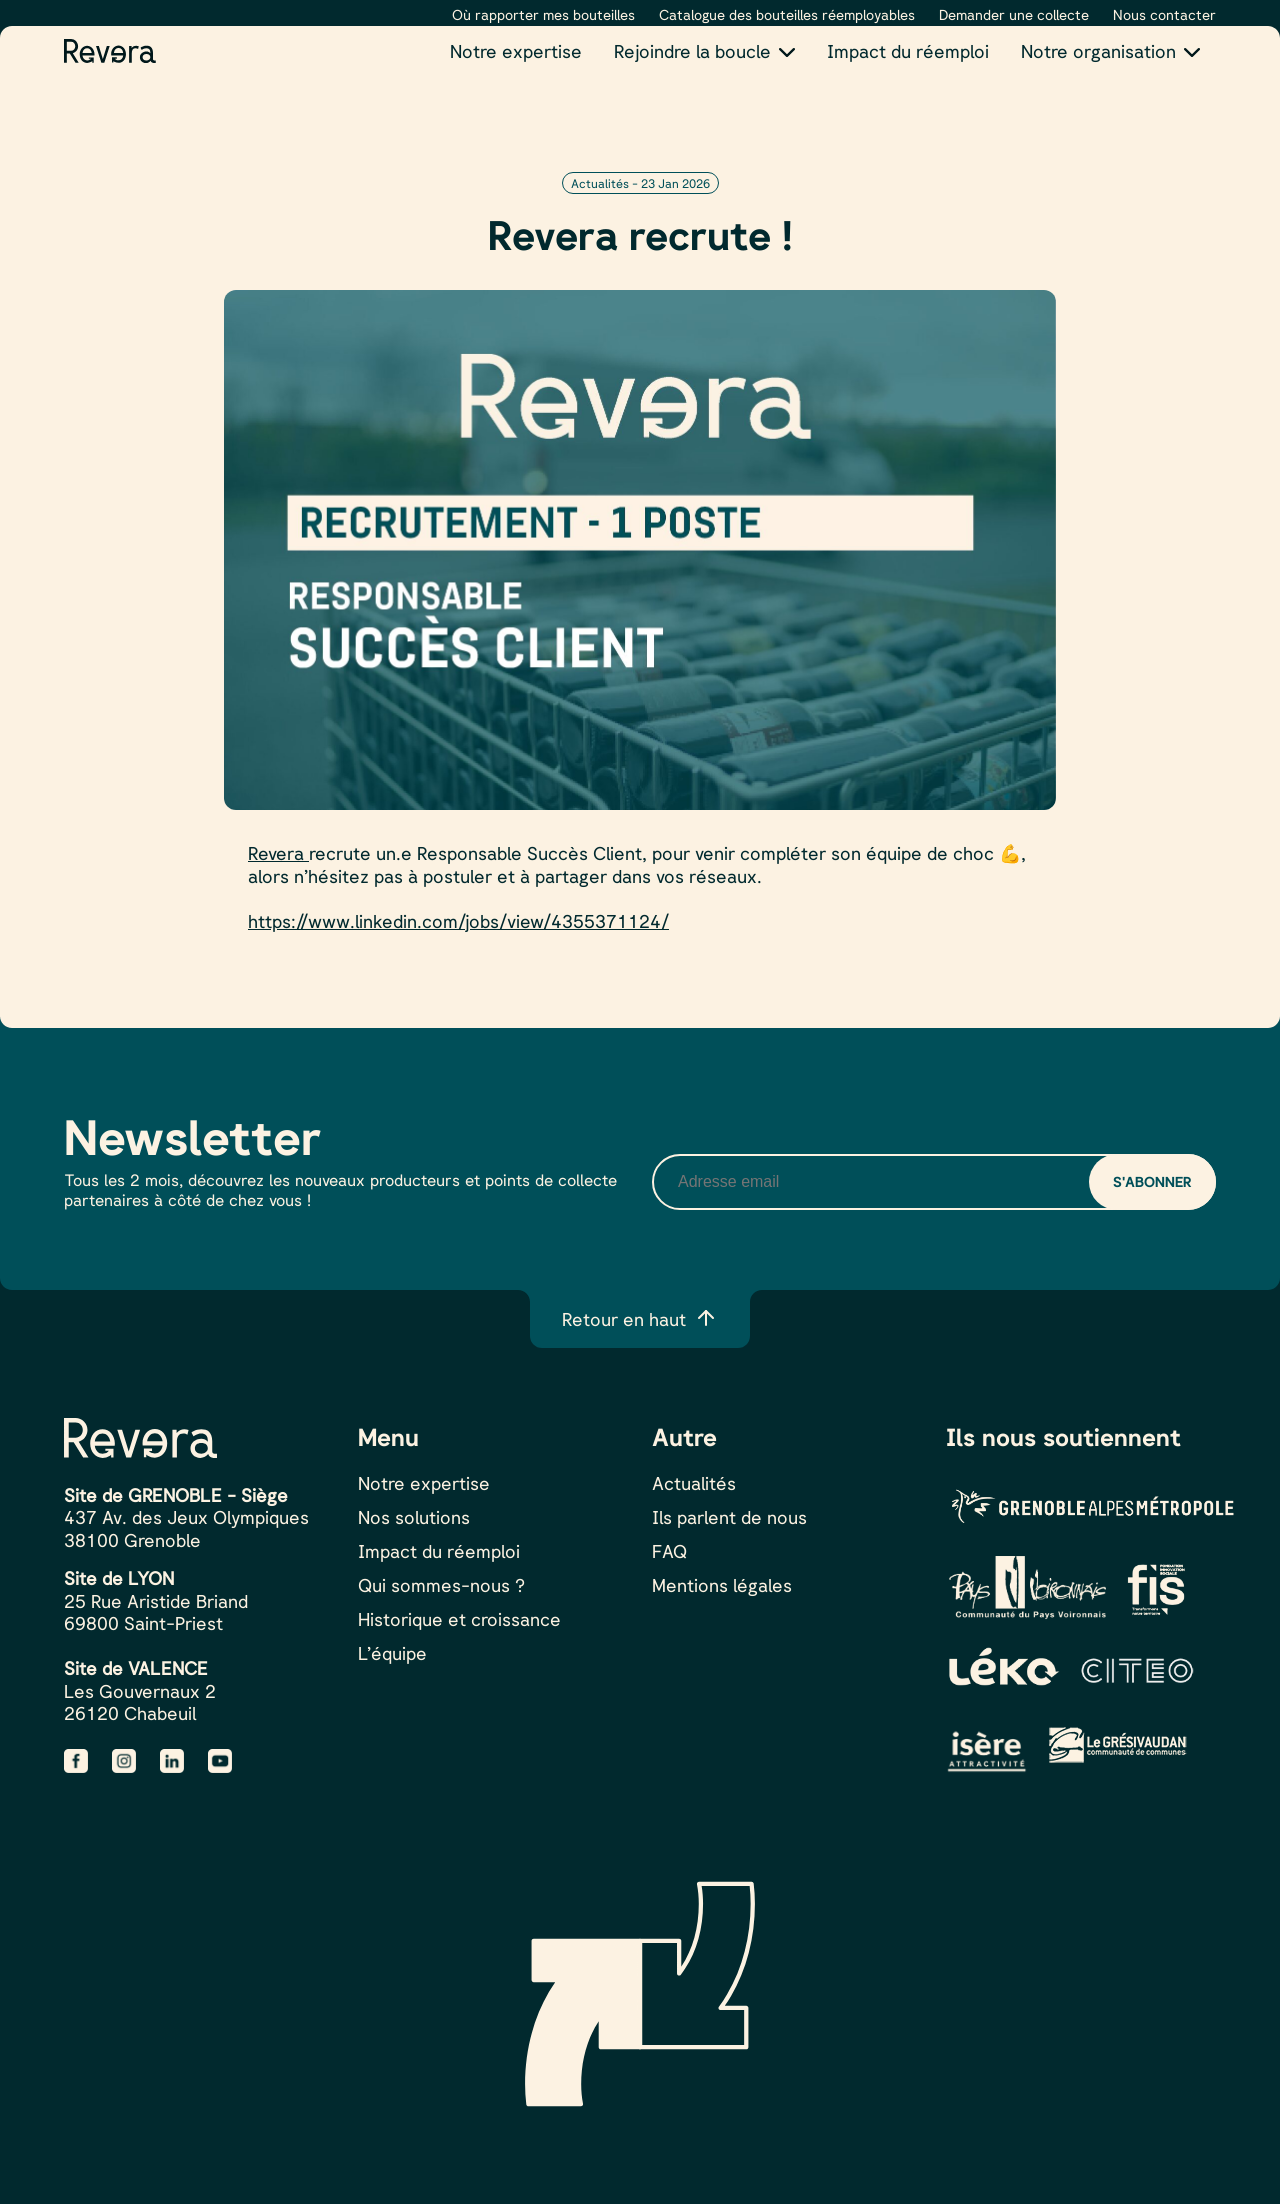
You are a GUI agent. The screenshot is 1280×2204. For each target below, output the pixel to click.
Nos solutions (414, 1517)
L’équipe (392, 1653)
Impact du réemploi (908, 51)
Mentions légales (722, 1585)
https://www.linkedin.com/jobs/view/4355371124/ (458, 921)
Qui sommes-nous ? (441, 1585)
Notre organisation (1098, 51)
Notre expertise (516, 51)
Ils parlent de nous (729, 1517)
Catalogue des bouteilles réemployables (787, 14)
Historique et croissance (459, 1619)
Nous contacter (1164, 14)
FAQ (669, 1551)
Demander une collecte (1014, 14)
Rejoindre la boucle (692, 51)
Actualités (694, 1483)
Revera (278, 853)
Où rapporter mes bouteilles (543, 14)
